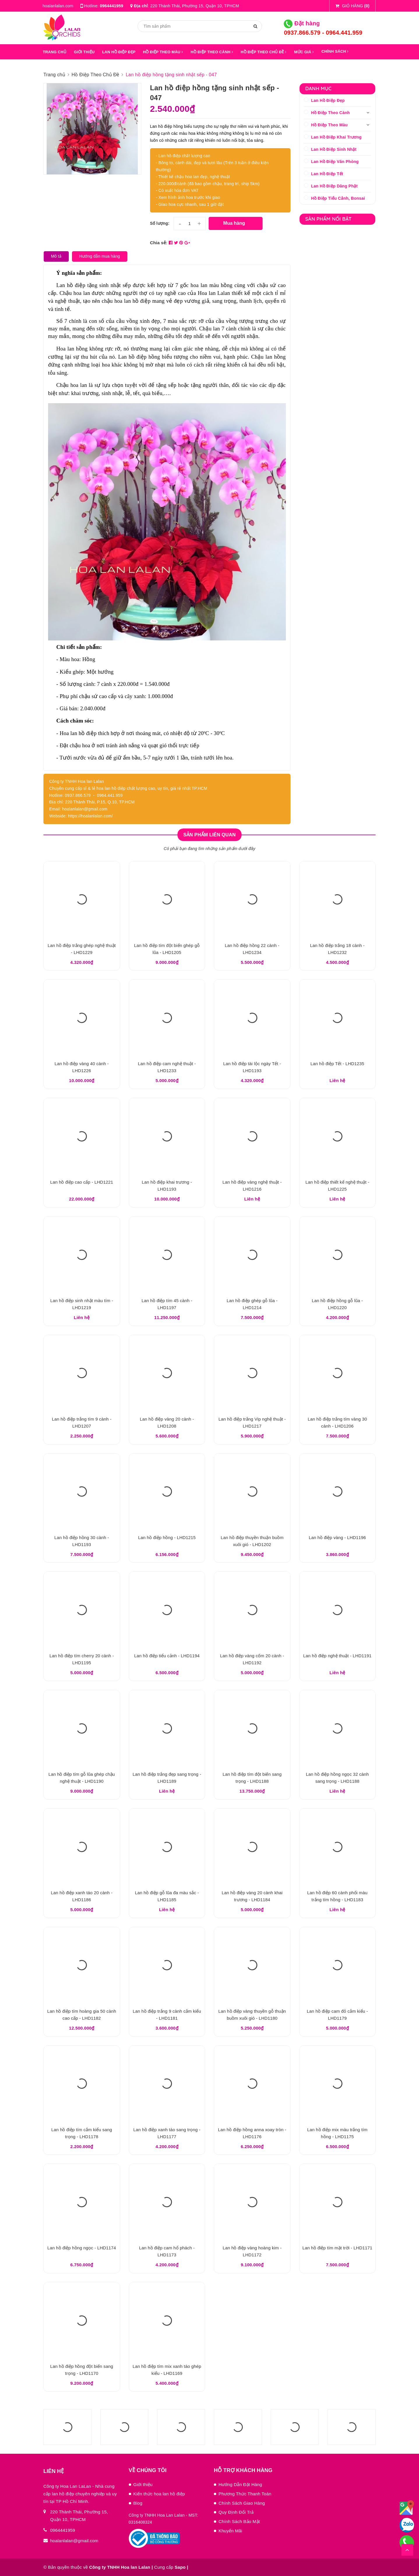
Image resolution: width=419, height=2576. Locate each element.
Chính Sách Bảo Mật (239, 2521)
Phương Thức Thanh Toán (245, 2493)
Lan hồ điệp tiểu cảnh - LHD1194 (167, 1655)
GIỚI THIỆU (84, 52)
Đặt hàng (302, 23)
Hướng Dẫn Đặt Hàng (240, 2484)
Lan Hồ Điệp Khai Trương (336, 137)
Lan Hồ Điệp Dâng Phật (334, 186)
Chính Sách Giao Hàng (242, 2503)
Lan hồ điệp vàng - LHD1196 (337, 1537)
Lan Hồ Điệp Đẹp (328, 100)
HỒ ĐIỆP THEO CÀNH (212, 52)
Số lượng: (160, 223)
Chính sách (334, 51)
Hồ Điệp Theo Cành (330, 112)
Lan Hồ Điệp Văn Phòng (335, 161)
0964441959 (111, 5)
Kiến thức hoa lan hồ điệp (159, 2493)
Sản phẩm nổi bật (328, 219)
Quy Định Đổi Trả (236, 2512)
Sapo (180, 2567)
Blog (137, 2503)
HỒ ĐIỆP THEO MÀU (163, 52)
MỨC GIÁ (304, 52)
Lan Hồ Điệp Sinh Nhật (334, 149)
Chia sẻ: (159, 242)
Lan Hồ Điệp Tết (327, 173)
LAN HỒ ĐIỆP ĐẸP (118, 52)
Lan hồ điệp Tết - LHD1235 (337, 1063)
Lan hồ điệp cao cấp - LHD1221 (81, 1182)
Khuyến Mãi (230, 2530)
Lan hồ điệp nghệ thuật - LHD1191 (337, 1655)
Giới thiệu (143, 2484)
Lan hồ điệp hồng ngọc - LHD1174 (81, 2247)
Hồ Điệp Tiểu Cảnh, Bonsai (338, 198)
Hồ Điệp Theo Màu (329, 125)
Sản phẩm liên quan (209, 834)
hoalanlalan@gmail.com (74, 2540)
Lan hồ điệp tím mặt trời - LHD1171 (337, 2247)
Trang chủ (54, 52)
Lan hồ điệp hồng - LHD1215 (167, 1537)
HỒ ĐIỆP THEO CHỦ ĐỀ (263, 52)
